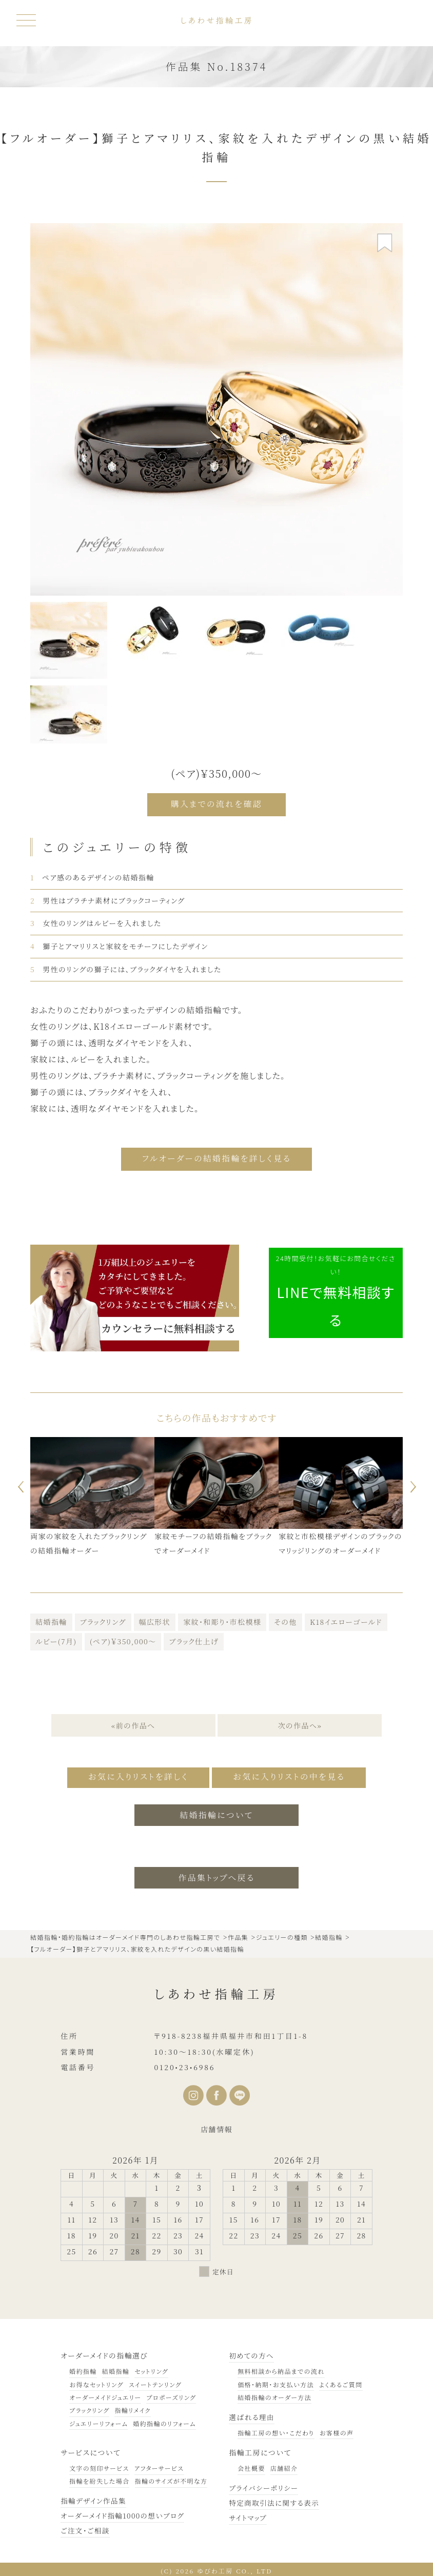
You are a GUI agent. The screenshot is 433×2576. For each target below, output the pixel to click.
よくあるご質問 (340, 2381)
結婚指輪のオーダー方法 (274, 2394)
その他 (285, 1620)
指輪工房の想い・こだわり (276, 2429)
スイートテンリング (155, 2381)
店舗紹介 (284, 2465)
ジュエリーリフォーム (98, 2420)
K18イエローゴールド (346, 1620)
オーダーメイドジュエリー (105, 2394)
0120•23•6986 (184, 2064)
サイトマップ (248, 2514)
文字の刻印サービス (99, 2465)
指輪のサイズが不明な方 (171, 2478)
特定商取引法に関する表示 (275, 2499)
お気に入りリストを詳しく (135, 1775)
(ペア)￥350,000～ (123, 1639)
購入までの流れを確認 (216, 804)
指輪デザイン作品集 (94, 2497)
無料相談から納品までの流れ (281, 2368)
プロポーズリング (171, 2394)
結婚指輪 (51, 1620)
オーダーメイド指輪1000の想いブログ (124, 2512)
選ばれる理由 (252, 2414)
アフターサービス (159, 2465)
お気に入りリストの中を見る (291, 1775)
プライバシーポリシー (264, 2485)
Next (415, 1484)
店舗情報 (216, 2126)
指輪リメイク (132, 2407)
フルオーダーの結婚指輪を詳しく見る (216, 1157)
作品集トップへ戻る (216, 1874)
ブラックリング (103, 1620)
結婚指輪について (217, 1812)
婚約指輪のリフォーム (164, 2420)
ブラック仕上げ (193, 1639)
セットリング (151, 2368)
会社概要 (251, 2465)
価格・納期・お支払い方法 (276, 2381)
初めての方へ (252, 2352)
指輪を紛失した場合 (99, 2478)
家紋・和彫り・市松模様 (222, 1620)
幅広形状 (155, 1620)
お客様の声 (337, 2429)
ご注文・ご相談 (86, 2527)
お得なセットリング (96, 2381)
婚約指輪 (83, 2368)
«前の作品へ (133, 1723)
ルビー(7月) (56, 1639)
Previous (18, 1484)
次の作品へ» (300, 1723)
